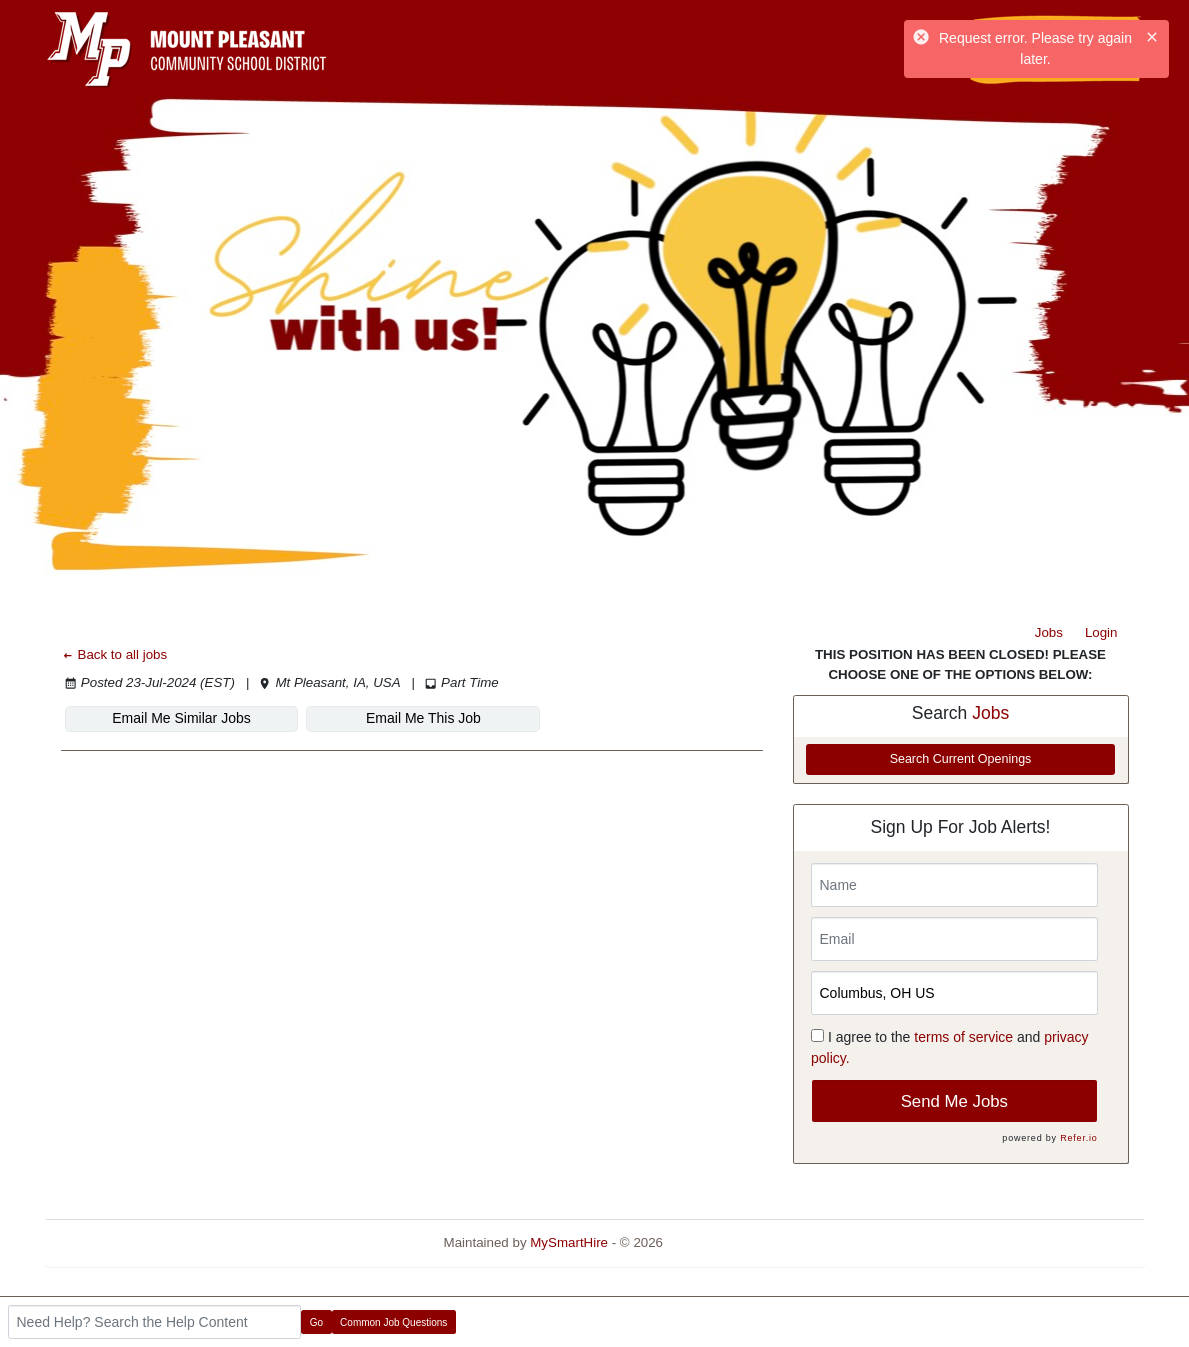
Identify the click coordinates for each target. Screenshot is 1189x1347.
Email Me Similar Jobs (181, 718)
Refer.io (1078, 1138)
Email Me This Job (423, 718)
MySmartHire (569, 1242)
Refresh (722, 1242)
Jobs (1049, 632)
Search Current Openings (961, 759)
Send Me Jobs (954, 1101)
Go (316, 1322)
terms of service (963, 1037)
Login (1101, 632)
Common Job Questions (393, 1322)
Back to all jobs (114, 654)
